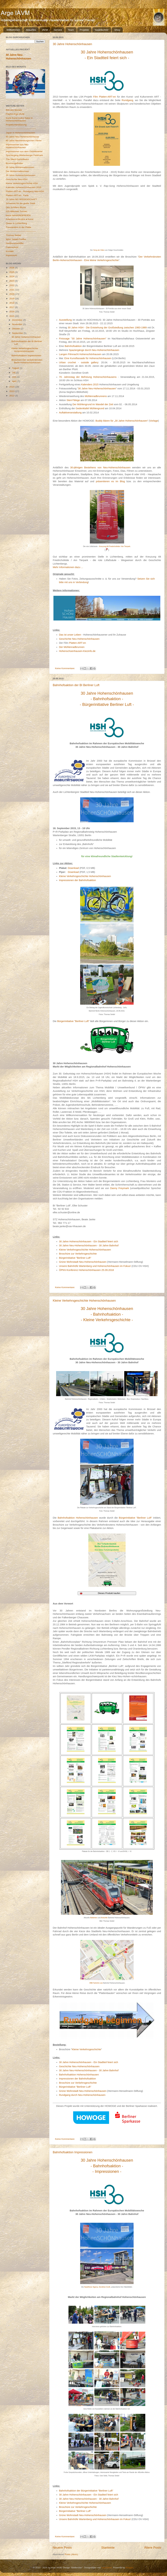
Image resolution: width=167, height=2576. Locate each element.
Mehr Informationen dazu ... (68, 567)
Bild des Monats (14, 110)
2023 (12, 281)
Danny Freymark (119, 1188)
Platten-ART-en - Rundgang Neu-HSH (25, 191)
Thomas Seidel (13, 235)
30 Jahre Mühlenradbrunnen (20, 167)
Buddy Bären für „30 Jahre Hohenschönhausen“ (122, 420)
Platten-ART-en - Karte (17, 195)
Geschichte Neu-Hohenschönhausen (79, 639)
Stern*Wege (73, 400)
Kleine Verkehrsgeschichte (86, 2049)
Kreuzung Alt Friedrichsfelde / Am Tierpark (114, 546)
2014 (12, 386)
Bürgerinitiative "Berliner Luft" (73, 1021)
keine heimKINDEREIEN (18, 215)
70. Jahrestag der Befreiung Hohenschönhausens (88, 377)
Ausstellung (65, 320)
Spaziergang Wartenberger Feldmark (24, 155)
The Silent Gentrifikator (17, 159)
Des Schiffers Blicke (16, 207)
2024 (12, 276)
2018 (12, 303)
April (14, 381)
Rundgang (127, 100)
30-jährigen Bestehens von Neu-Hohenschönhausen (100, 467)
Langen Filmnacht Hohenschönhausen (80, 354)
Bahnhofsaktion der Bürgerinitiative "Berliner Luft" (86, 2490)
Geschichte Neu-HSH (16, 179)
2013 (12, 391)
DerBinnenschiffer (15, 243)
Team (71, 29)
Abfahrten (93, 1918)
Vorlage (154, 420)
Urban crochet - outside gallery (78, 362)
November (17, 324)
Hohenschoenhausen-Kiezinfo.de (77, 651)
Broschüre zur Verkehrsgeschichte (78, 1253)
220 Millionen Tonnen (16, 211)
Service (58, 29)
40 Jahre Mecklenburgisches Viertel (24, 140)
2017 (12, 307)
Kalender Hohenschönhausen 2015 (23, 187)
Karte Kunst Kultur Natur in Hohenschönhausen (19, 119)
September (18, 333)
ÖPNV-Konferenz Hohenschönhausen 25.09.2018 (86, 1270)
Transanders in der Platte (18, 227)
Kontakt (10, 251)
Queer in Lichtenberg (16, 223)
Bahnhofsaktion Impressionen (72, 2152)
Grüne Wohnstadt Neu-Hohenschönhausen (82, 1262)
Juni (14, 377)
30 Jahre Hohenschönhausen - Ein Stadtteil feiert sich (88, 1241)
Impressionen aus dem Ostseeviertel (24, 151)
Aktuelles (31, 29)
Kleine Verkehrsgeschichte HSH (22, 183)
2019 (12, 298)
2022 (12, 285)
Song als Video (99, 250)
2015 (12, 316)
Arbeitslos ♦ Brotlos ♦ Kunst (19, 219)
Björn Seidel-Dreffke (16, 239)
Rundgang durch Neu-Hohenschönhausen (82, 2095)
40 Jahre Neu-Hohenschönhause (22, 136)
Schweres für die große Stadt (20, 203)
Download (73, 868)
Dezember (17, 320)
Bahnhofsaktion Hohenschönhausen (78, 1517)
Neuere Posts (62, 2547)
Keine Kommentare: (65, 668)
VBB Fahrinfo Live (96, 1983)
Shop (117, 29)
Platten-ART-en (77, 643)
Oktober (16, 328)
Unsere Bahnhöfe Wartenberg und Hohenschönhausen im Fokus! (95, 1266)
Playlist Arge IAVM (15, 114)
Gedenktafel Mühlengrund (90, 408)
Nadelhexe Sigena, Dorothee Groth (97, 2287)
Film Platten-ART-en (104, 96)
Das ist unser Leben (70, 634)
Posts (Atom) (71, 2554)
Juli (14, 372)
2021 (12, 289)
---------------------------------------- (21, 128)
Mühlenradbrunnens (96, 396)
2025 (12, 272)
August (16, 368)
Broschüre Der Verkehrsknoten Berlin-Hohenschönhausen (27, 361)
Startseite (108, 2547)
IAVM (45, 29)
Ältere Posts (152, 2547)
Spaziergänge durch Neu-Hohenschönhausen (94, 350)
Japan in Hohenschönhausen (20, 132)
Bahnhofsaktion (73, 346)
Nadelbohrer (102, 29)
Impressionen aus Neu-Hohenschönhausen (17, 145)
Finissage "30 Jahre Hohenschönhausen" (82, 338)
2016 (12, 311)
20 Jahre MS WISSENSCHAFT (21, 199)
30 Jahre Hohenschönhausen (72, 44)
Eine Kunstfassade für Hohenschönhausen (87, 358)
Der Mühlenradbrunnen (72, 647)
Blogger (129, 2567)
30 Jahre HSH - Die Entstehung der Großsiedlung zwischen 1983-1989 (107, 327)
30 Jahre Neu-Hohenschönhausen (97, 388)
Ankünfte (104, 1918)
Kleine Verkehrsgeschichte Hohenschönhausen (85, 876)
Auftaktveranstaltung (70, 412)
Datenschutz (12, 247)
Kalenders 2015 (90, 384)
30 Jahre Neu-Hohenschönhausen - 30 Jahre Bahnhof (89, 1245)
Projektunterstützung (16, 124)
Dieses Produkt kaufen (100, 1593)
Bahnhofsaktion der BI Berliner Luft (76, 685)
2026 (12, 267)
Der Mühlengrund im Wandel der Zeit (92, 404)
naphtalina (107, 2567)
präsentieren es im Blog (110, 481)
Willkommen (13, 29)
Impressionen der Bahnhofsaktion (77, 880)
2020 (12, 294)
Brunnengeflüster (14, 163)
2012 (12, 395)
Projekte (84, 29)
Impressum (11, 255)
